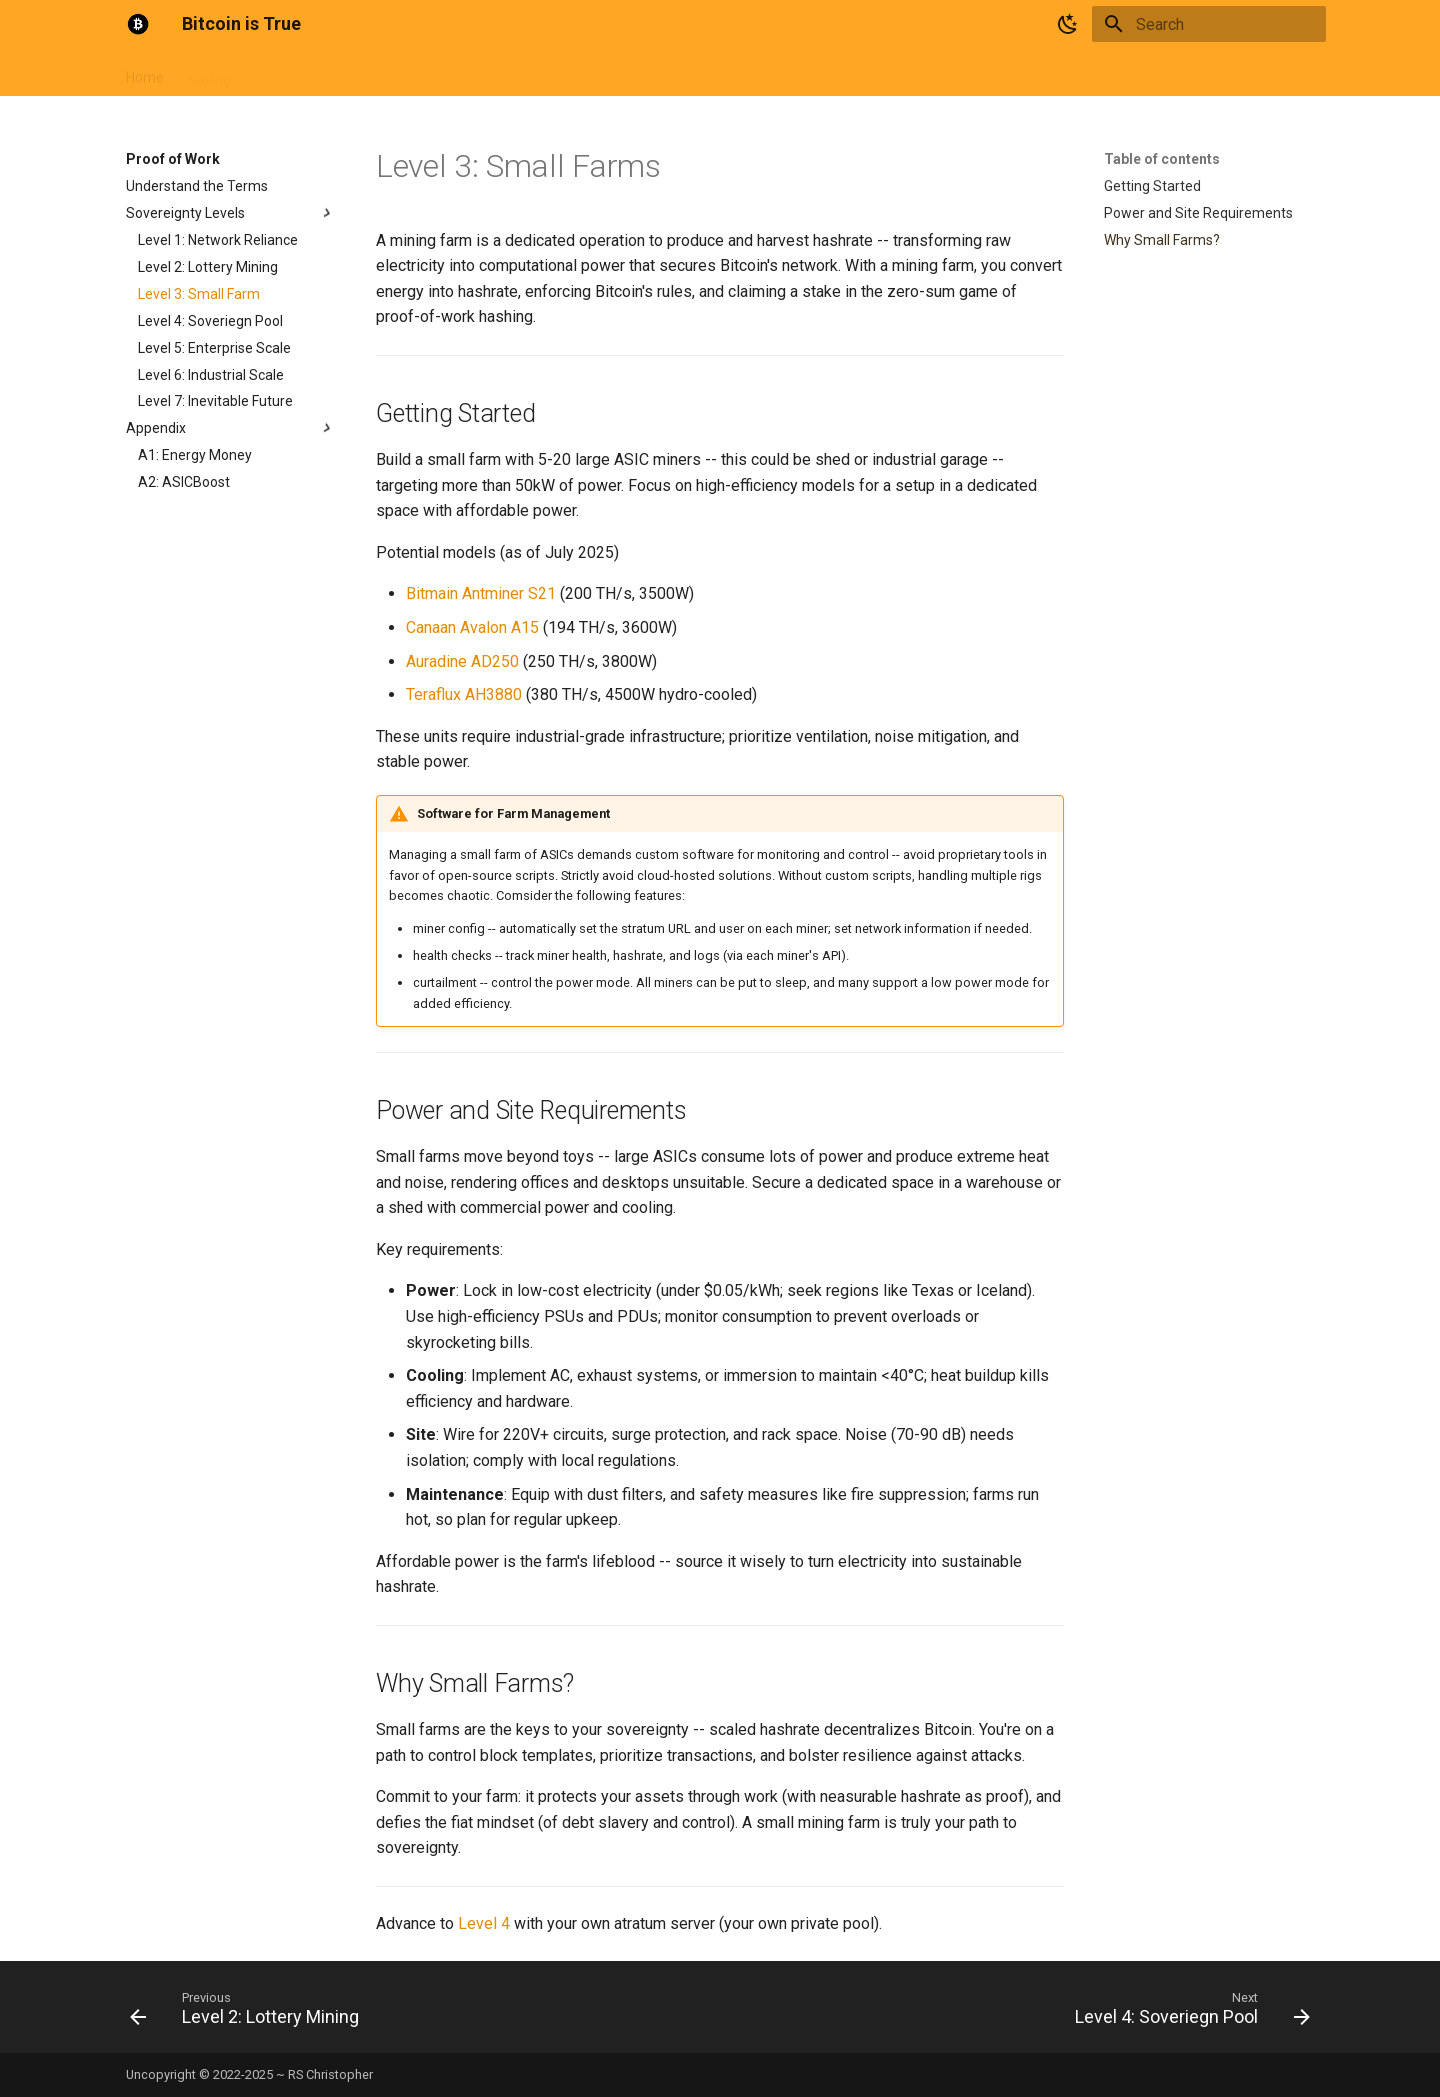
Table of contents (1162, 159)
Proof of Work (380, 73)
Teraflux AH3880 (464, 694)
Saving (209, 73)
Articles (472, 73)
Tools (537, 73)
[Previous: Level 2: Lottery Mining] (250, 2013)
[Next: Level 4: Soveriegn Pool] (1187, 2013)
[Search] (1209, 24)
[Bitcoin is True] (138, 24)
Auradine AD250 (462, 661)
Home (145, 73)
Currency (283, 73)
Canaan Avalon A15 (472, 627)
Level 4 (484, 1923)
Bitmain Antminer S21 (481, 593)
